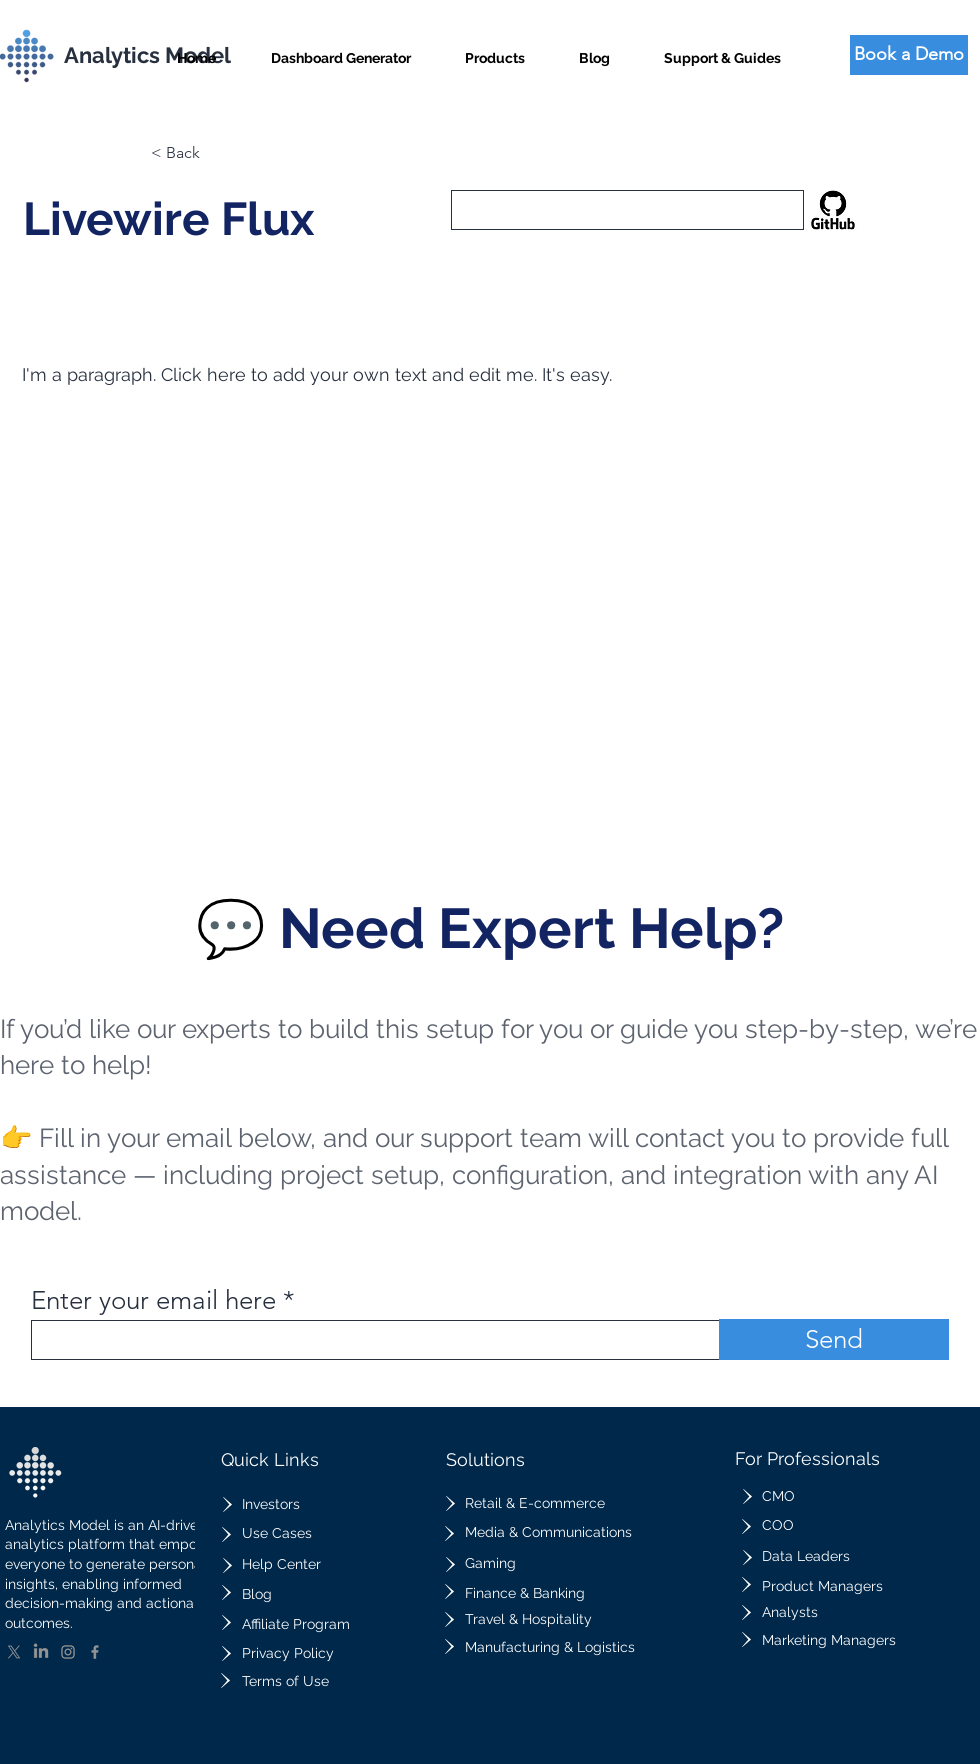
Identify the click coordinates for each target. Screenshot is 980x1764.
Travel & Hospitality (528, 1619)
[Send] (834, 1339)
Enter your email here (153, 1301)
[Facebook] (95, 1652)
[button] (495, 49)
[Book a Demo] (909, 55)
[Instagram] (68, 1652)
